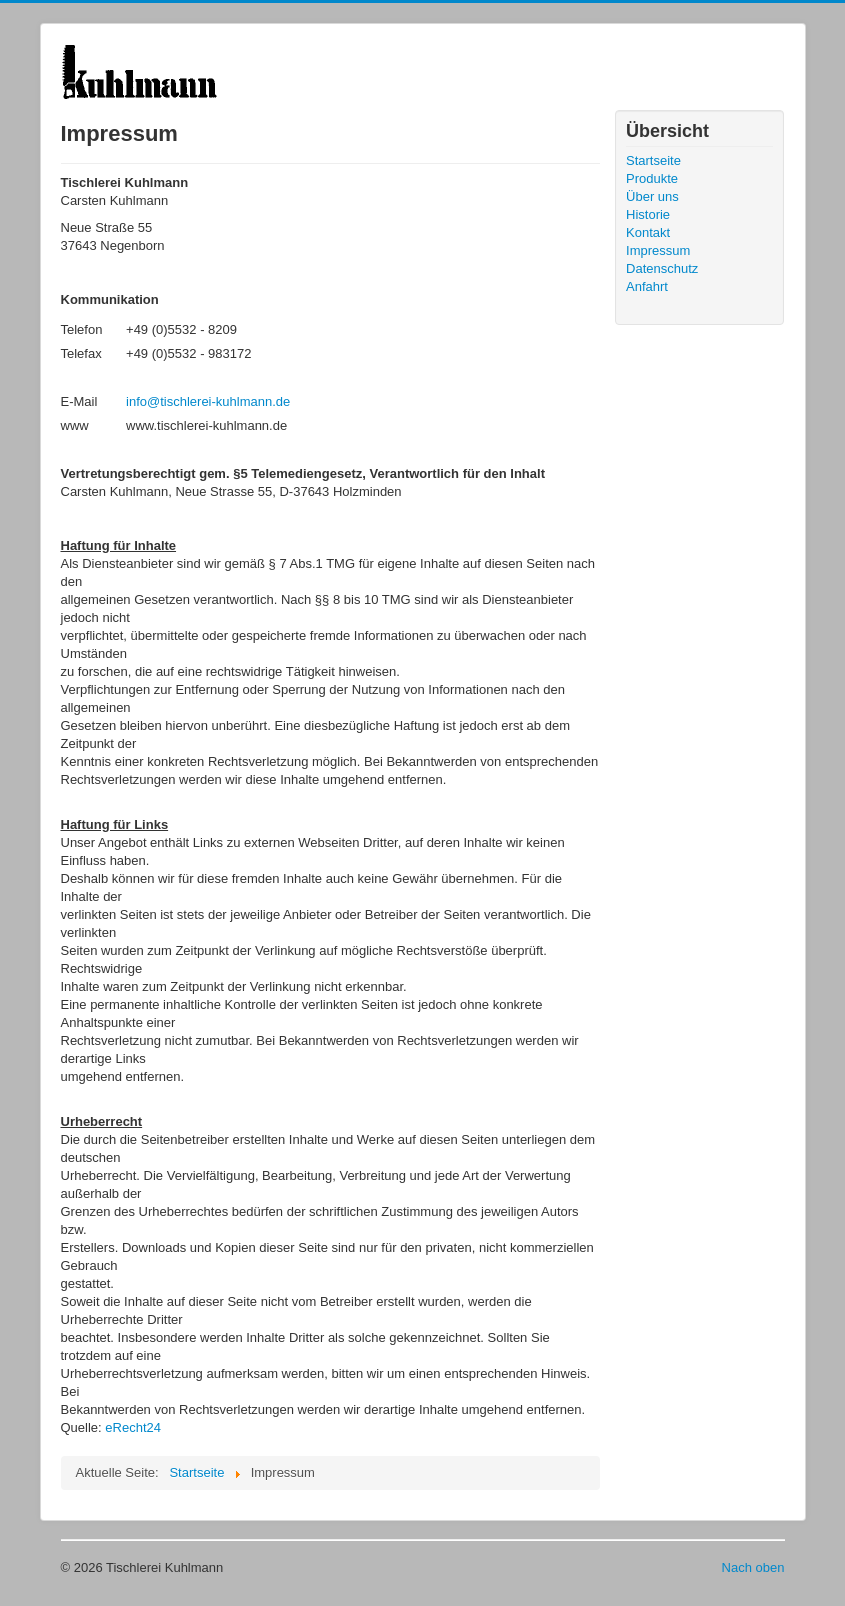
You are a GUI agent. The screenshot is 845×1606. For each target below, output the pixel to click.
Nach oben (753, 1567)
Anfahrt (647, 286)
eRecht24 (133, 1427)
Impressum (658, 250)
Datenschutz (662, 268)
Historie (648, 214)
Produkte (652, 178)
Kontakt (648, 232)
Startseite (653, 160)
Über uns (652, 196)
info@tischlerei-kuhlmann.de (208, 401)
